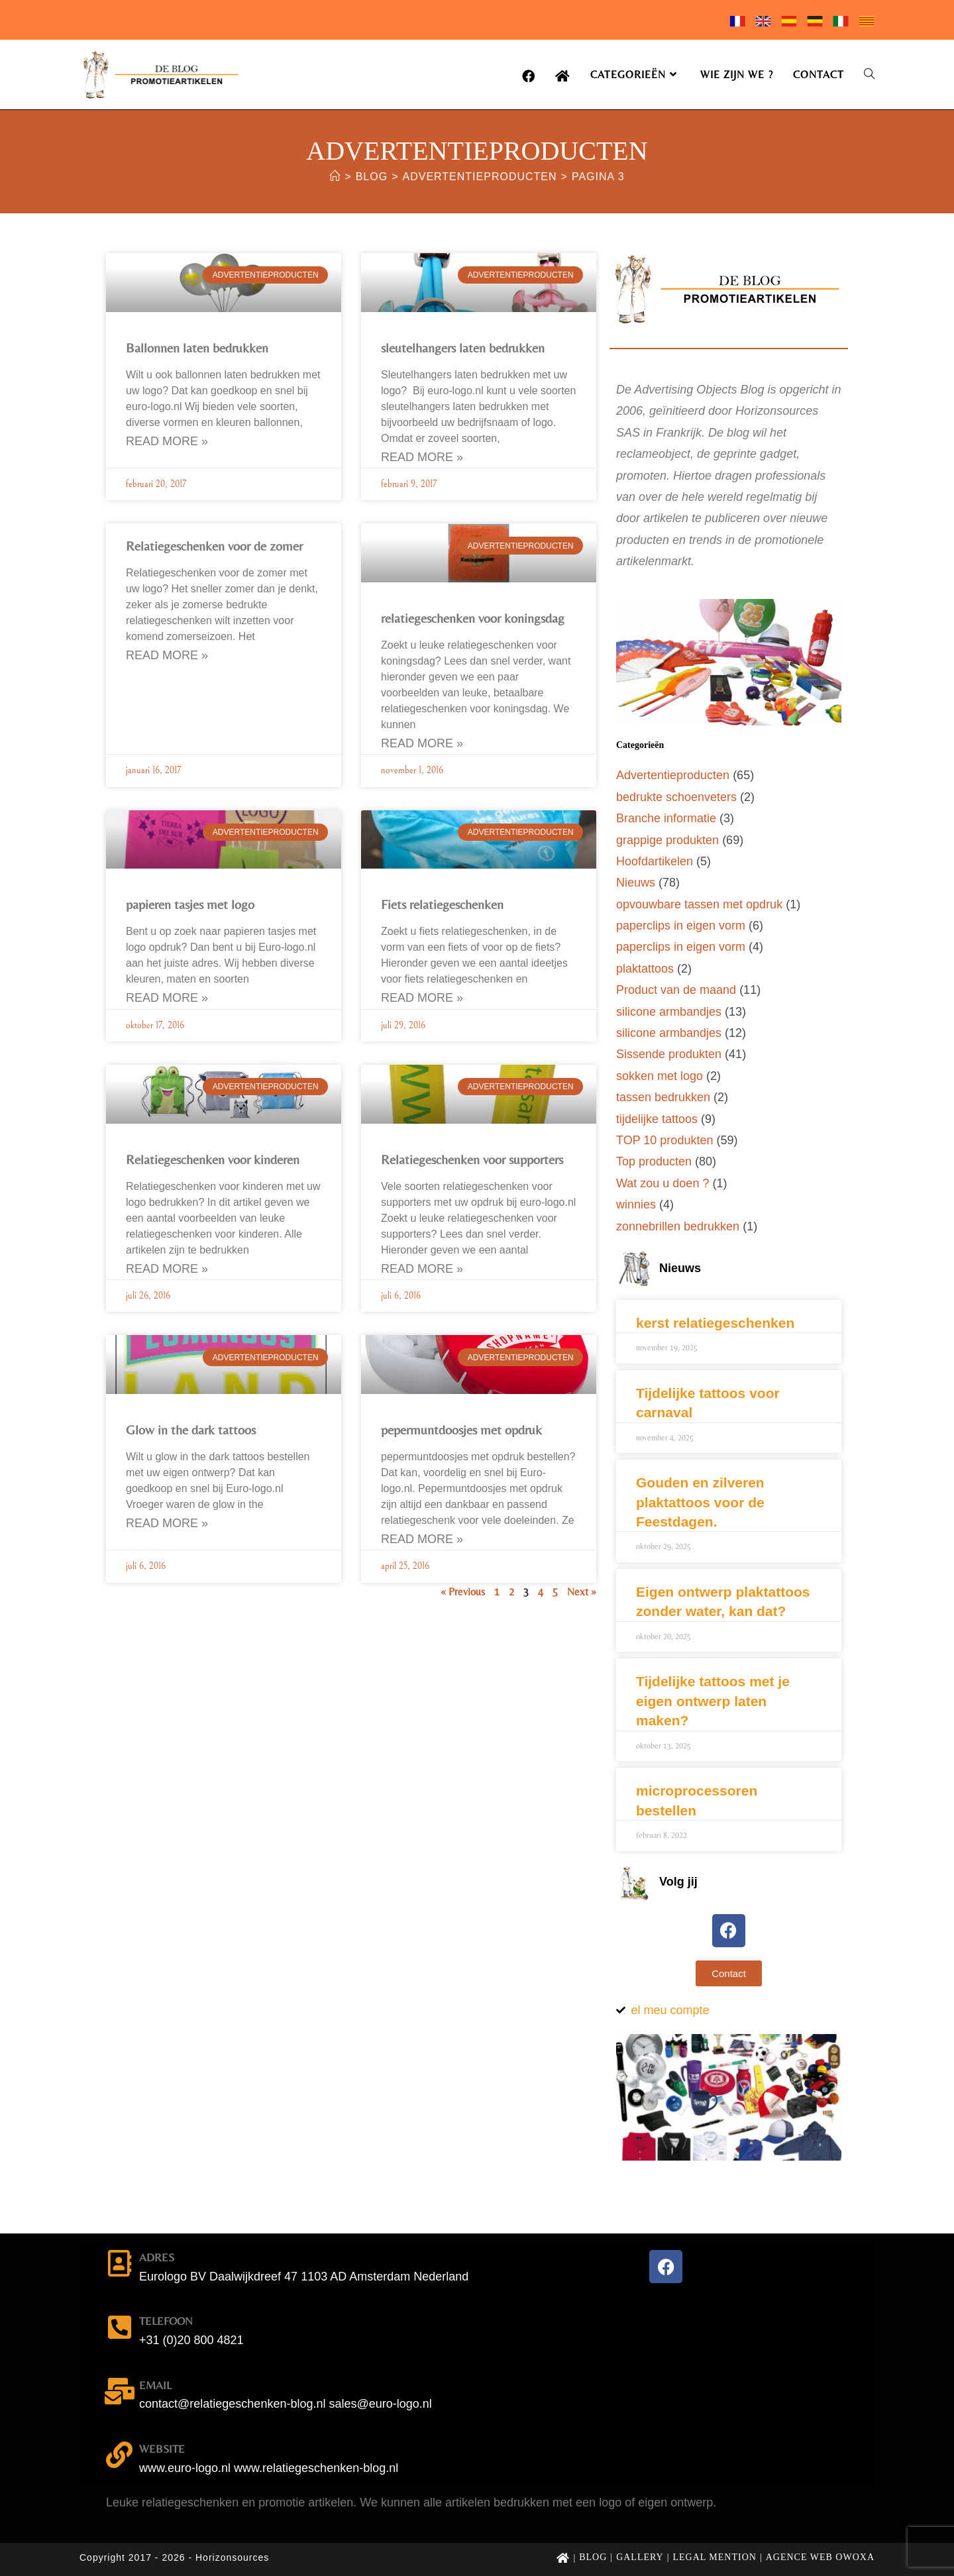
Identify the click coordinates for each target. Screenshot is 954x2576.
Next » (581, 1591)
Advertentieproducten (672, 775)
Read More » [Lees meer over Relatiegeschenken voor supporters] (422, 1268)
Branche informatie (666, 818)
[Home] (335, 176)
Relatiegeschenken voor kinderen (212, 1159)
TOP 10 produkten (664, 1140)
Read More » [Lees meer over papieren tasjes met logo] (167, 997)
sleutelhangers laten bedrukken (463, 347)
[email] (119, 2391)
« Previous (463, 1591)
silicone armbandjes (668, 1011)
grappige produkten (667, 840)
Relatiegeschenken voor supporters (472, 1159)
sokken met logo (659, 1076)
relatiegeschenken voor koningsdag (472, 617)
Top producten (654, 1161)
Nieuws (635, 882)
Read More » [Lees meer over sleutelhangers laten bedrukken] (422, 457)
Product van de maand (676, 989)
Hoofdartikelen (654, 861)
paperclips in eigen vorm (680, 925)
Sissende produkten (668, 1054)
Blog (593, 2557)
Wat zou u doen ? (662, 1183)
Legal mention (715, 2557)
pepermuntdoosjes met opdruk (461, 1429)
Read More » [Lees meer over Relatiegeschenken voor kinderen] (167, 1268)
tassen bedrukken (663, 1097)
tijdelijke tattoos (657, 1119)
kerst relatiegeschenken (715, 1322)
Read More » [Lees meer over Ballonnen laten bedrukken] (167, 441)
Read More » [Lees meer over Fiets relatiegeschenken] (422, 997)
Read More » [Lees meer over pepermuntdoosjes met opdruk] (422, 1539)
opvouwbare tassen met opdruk (699, 904)
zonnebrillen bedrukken (677, 1226)
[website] (119, 2455)
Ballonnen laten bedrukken (197, 347)
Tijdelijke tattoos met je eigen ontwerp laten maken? (713, 1701)
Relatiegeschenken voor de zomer (214, 545)
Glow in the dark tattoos (191, 1429)
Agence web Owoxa (820, 2557)
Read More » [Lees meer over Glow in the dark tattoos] (167, 1523)
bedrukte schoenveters (676, 797)
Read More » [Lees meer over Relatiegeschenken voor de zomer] (167, 655)
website (162, 2448)
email (155, 2385)
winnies (636, 1204)
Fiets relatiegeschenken (442, 904)
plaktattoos (645, 968)
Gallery (640, 2557)
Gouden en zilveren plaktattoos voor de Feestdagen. (700, 1502)
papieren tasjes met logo (190, 904)
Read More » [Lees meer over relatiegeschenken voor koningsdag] (422, 743)
